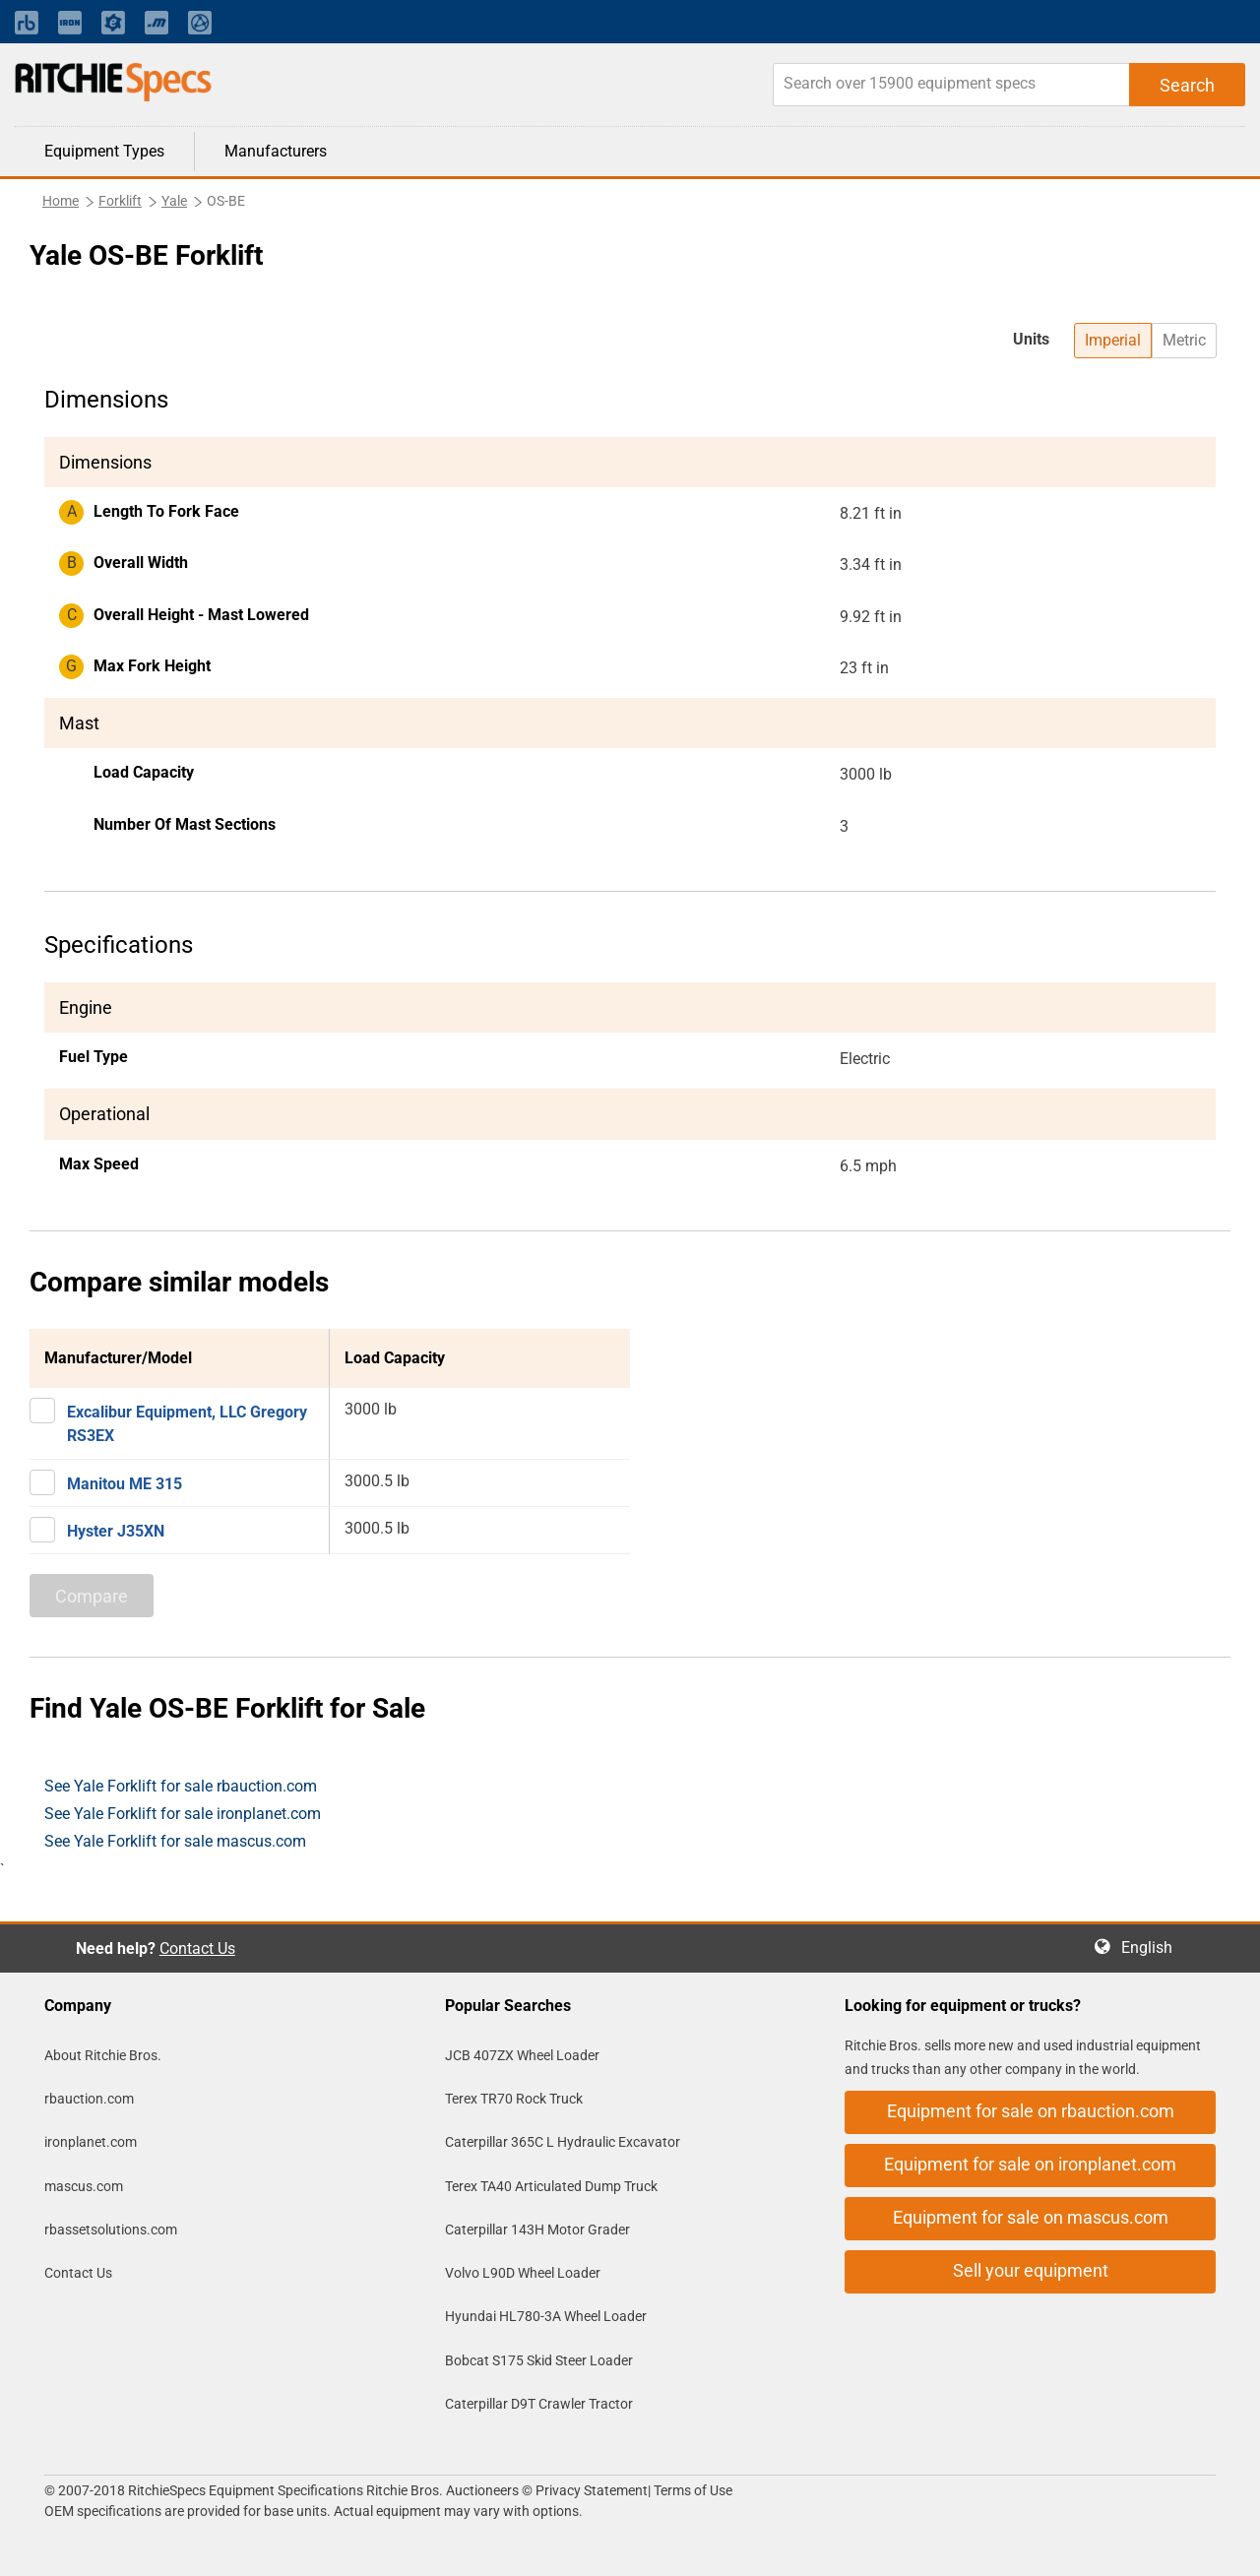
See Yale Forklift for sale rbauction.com (180, 1786)
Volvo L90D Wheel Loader (522, 2273)
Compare (91, 1596)
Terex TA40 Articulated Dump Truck (551, 2186)
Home (60, 201)
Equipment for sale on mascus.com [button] (1030, 2217)
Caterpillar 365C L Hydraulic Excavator (562, 2142)
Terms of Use (691, 2490)
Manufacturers (275, 151)
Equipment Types (104, 151)
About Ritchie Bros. (102, 2055)
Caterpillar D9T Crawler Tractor (539, 2404)
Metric (1184, 340)
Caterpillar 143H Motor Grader (537, 2229)
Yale (174, 201)
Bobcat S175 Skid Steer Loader (539, 2360)
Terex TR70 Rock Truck (514, 2098)
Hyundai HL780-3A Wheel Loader (546, 2316)
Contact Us (197, 1948)
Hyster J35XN (115, 1531)
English (1152, 1947)
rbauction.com (89, 2098)
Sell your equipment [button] (1030, 2270)
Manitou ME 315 (124, 1484)
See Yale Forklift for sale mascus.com (175, 1841)
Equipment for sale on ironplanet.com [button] (1030, 2164)
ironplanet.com (90, 2142)
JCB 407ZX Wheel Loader (522, 2055)
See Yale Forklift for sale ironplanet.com (182, 1813)
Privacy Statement (592, 2490)
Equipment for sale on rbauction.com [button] (1030, 2111)
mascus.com (83, 2186)
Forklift (120, 201)
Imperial (1113, 340)
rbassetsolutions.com (110, 2229)
